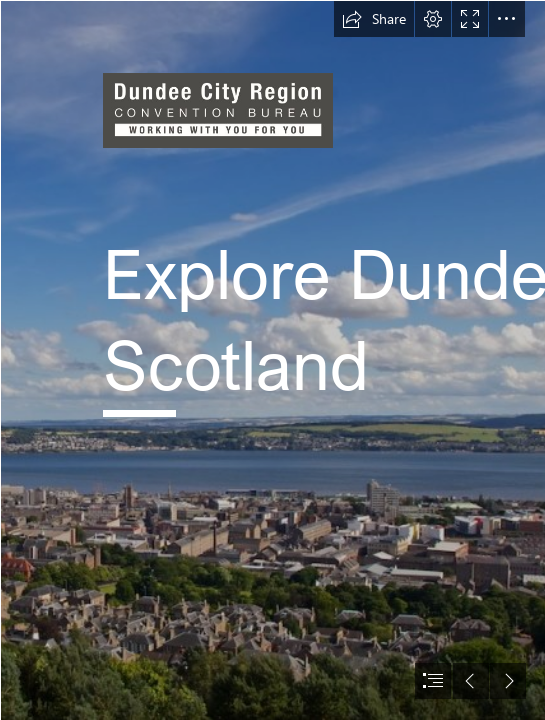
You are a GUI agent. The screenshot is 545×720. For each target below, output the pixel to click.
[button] (374, 19)
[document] (272, 360)
